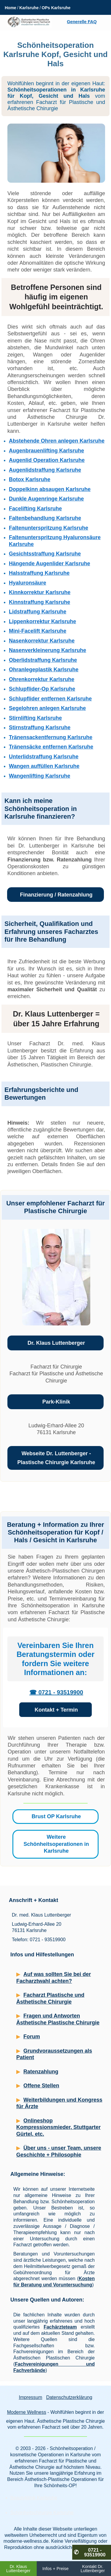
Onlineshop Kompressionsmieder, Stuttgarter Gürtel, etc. (58, 2127)
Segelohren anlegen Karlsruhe (47, 708)
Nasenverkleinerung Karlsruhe (47, 650)
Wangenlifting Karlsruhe (39, 776)
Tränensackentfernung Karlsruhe (50, 737)
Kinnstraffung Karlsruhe (39, 602)
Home (10, 7)
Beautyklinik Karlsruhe (33, 2497)
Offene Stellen (41, 2086)
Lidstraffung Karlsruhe (37, 612)
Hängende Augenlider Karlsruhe (49, 563)
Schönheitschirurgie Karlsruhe (41, 2512)
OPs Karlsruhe (56, 7)
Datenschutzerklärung (69, 2397)
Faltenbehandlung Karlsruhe (45, 518)
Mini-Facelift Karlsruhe (37, 631)
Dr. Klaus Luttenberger (56, 1343)
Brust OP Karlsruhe (56, 1816)
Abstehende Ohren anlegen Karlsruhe (56, 441)
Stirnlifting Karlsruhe (35, 718)
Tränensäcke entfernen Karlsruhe (51, 747)
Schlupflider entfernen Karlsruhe (50, 699)
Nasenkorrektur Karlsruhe (42, 641)
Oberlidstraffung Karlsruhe (43, 660)
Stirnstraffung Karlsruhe (39, 727)
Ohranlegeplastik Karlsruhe (43, 670)
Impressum (30, 2397)
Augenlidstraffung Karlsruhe (45, 470)
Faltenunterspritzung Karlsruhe (48, 528)
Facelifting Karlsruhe (35, 509)
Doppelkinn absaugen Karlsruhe (50, 489)
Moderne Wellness (26, 2412)
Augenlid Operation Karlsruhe (47, 460)
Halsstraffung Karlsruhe (39, 573)
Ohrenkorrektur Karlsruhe (41, 679)
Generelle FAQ (81, 21)
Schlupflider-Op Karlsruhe (42, 689)
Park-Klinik (56, 1402)
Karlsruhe (28, 7)
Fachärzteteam (60, 2326)
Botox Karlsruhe (29, 479)
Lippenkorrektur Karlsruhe (42, 621)
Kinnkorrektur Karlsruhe (39, 592)
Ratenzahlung (40, 2072)
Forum (31, 2037)
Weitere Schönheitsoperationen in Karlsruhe (56, 1844)
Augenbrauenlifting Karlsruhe (46, 451)
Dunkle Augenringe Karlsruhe (46, 499)
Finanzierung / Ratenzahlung (56, 895)
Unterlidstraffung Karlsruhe (43, 757)
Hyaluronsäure (27, 583)
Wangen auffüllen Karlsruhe (44, 766)
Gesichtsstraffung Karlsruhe (45, 554)
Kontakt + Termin (56, 1710)
